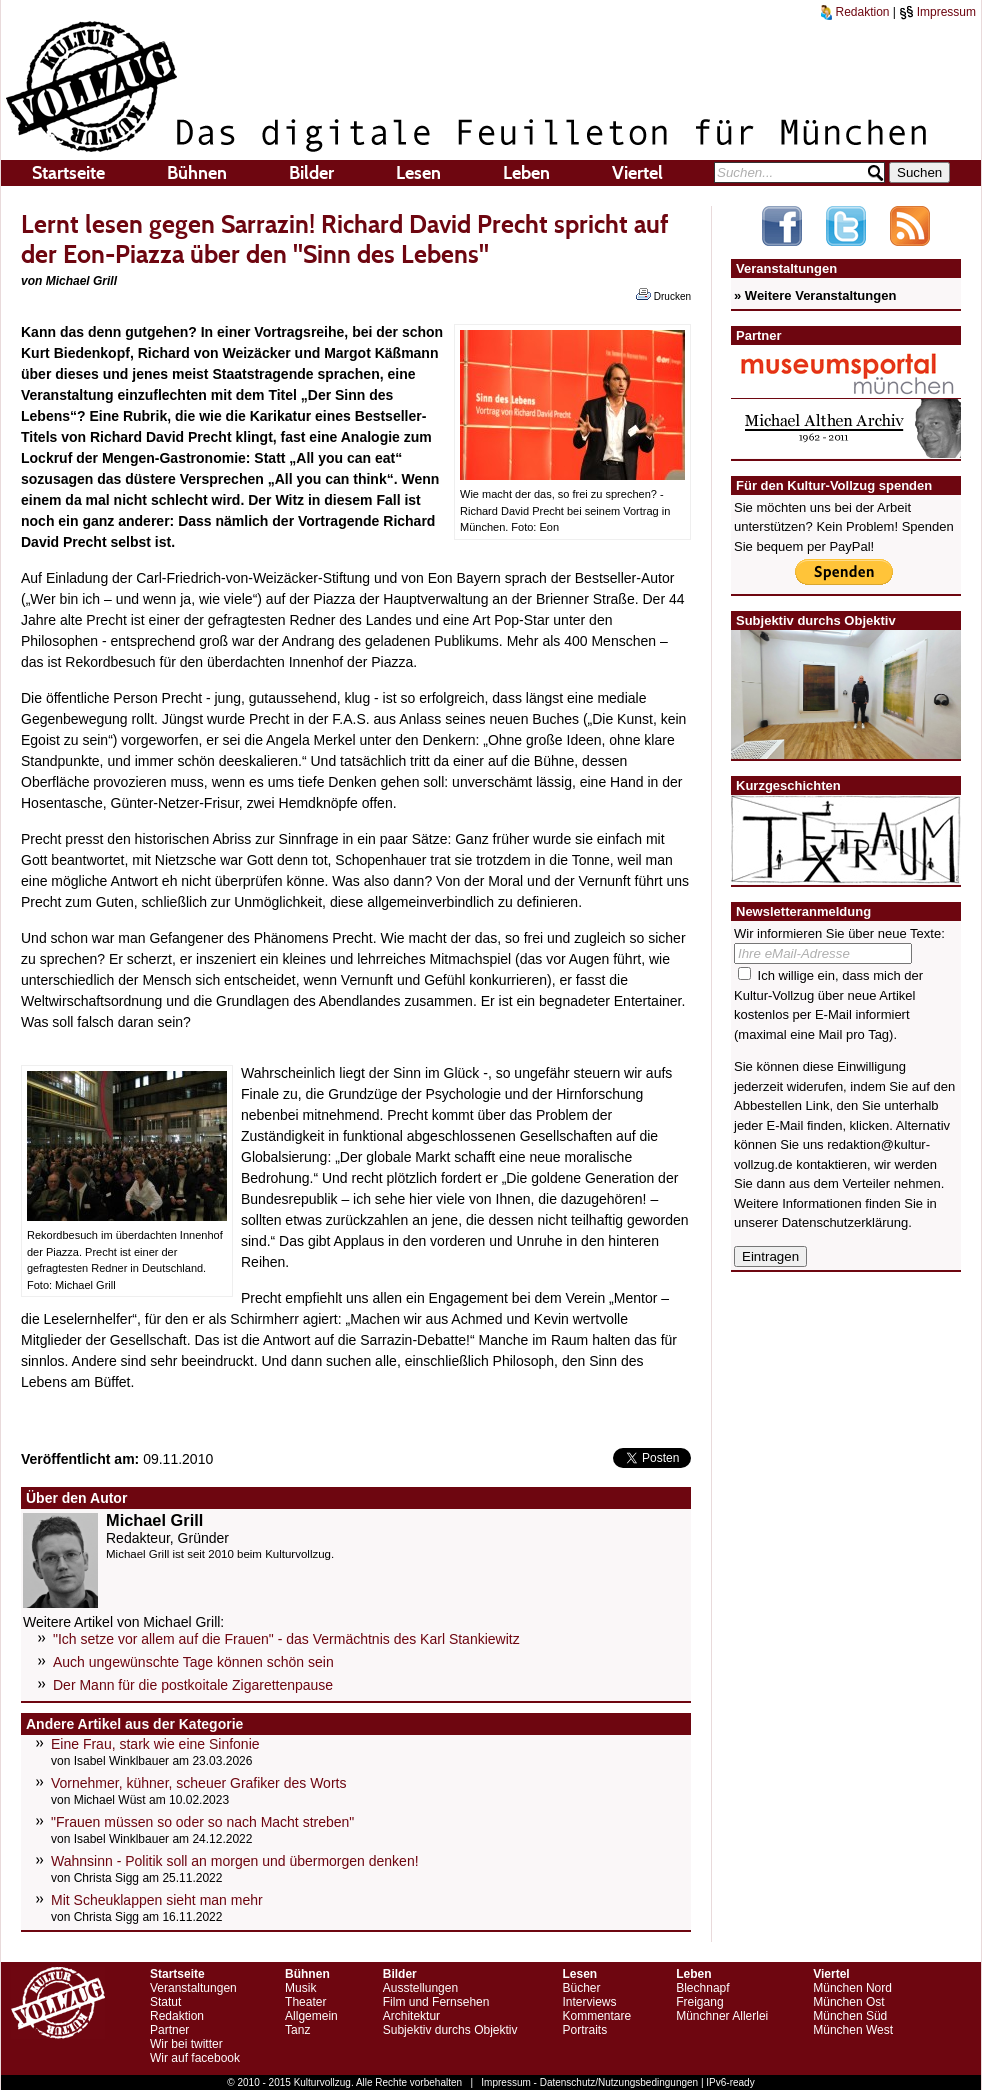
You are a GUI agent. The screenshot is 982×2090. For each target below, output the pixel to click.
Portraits (584, 2030)
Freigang (699, 2002)
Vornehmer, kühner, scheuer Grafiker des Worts (198, 1783)
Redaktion (855, 12)
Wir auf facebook (195, 2058)
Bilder (311, 173)
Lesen (418, 173)
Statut (165, 2002)
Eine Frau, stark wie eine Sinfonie (155, 1744)
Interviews (589, 2002)
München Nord (852, 1988)
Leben (526, 173)
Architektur (411, 2016)
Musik (300, 1988)
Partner (169, 2030)
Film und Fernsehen (436, 2002)
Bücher (581, 1988)
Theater (305, 2002)
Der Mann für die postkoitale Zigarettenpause (193, 1685)
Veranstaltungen (193, 1988)
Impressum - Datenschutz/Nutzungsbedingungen (589, 2082)
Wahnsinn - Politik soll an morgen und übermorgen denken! (235, 1861)
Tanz (297, 2030)
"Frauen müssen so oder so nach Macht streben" (202, 1822)
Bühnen (197, 173)
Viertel (637, 173)
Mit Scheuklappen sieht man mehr (157, 1900)
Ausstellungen (420, 1988)
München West (853, 2030)
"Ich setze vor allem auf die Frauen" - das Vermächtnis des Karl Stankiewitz (286, 1639)
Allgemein (311, 2016)
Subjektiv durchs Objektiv (450, 2030)
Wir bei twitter (186, 2044)
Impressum (937, 12)
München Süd (850, 2016)
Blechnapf (702, 1988)
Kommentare (596, 2016)
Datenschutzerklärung (845, 1222)
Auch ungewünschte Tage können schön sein (193, 1662)
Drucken (663, 295)
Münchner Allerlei (722, 2016)
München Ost (848, 2002)
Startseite (68, 173)
